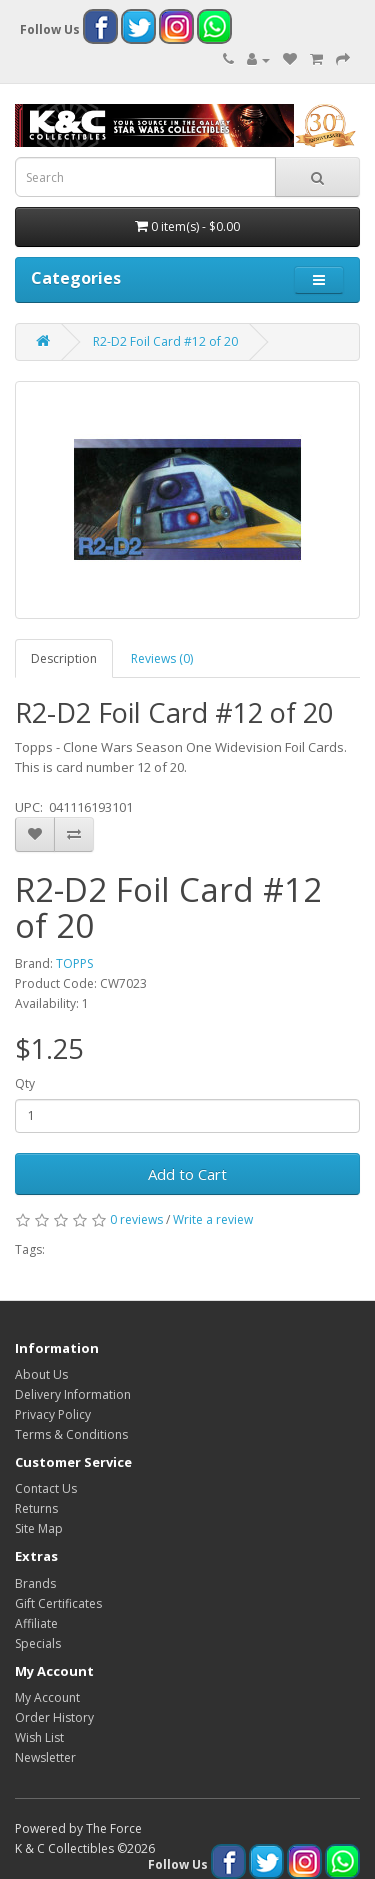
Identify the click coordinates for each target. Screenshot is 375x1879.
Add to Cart (187, 1174)
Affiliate (36, 1623)
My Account (47, 1697)
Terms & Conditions (71, 1434)
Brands (35, 1583)
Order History (54, 1717)
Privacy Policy (53, 1414)
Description (64, 658)
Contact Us (46, 1488)
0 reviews (136, 1219)
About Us (41, 1374)
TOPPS (74, 963)
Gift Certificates (58, 1603)
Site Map (39, 1528)
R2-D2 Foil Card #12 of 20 (165, 341)
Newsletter (45, 1757)
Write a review (213, 1219)
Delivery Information (73, 1394)
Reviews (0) (162, 658)
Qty (25, 1083)
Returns (36, 1508)
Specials (38, 1643)
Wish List (39, 1737)
